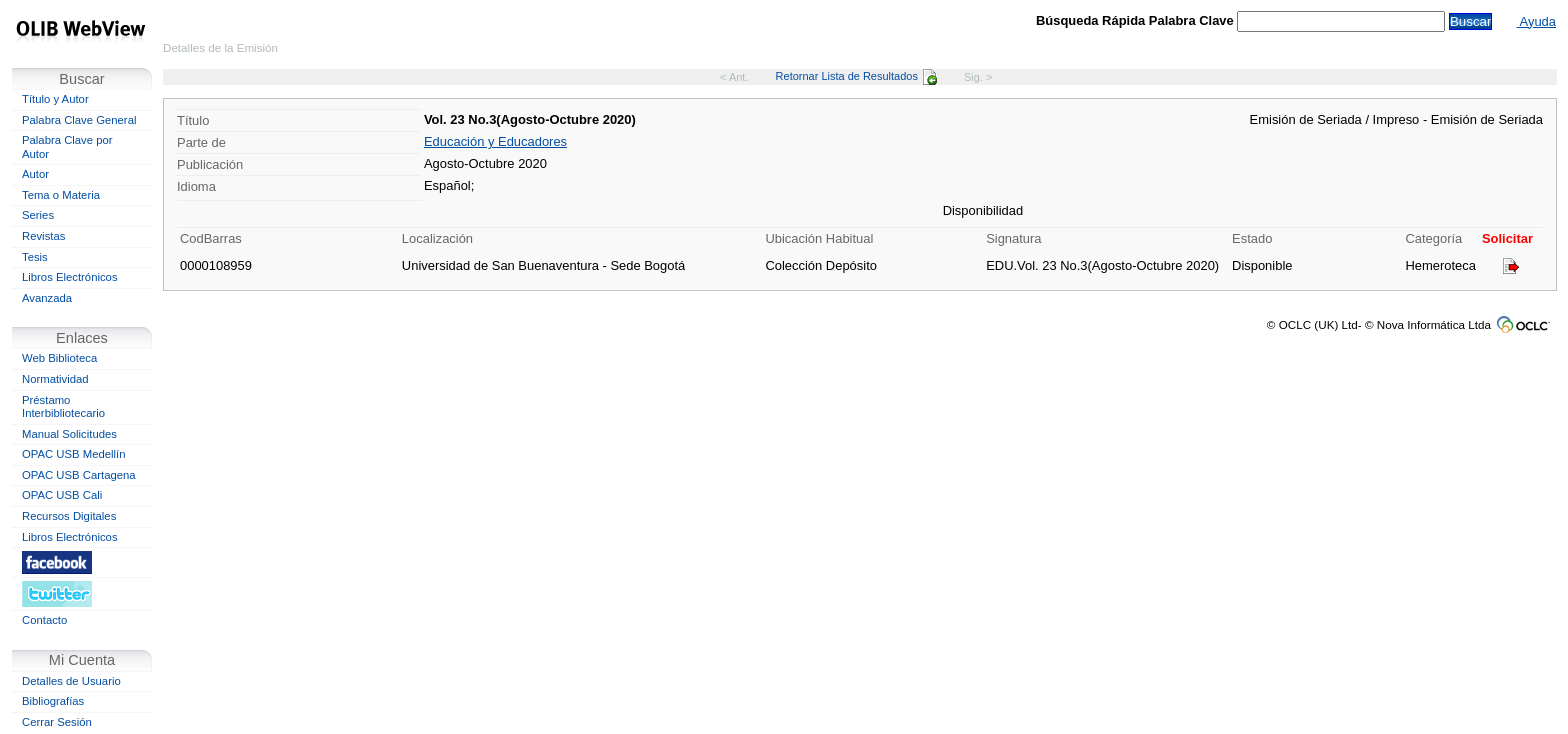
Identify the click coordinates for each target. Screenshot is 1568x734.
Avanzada (47, 298)
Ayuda (1536, 21)
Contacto (44, 620)
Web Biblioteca (59, 358)
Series (38, 215)
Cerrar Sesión (57, 722)
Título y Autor (55, 99)
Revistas (43, 236)
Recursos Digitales (69, 516)
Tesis (35, 257)
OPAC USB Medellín (74, 454)
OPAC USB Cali (62, 495)
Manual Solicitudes (69, 434)
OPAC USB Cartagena (79, 475)
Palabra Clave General (79, 120)
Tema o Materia (61, 195)
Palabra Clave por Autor (67, 147)
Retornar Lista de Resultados (856, 76)
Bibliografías (53, 701)
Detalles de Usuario (71, 681)
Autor (35, 174)
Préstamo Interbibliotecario (63, 407)
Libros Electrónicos (70, 277)
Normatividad (55, 379)
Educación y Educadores (495, 141)
